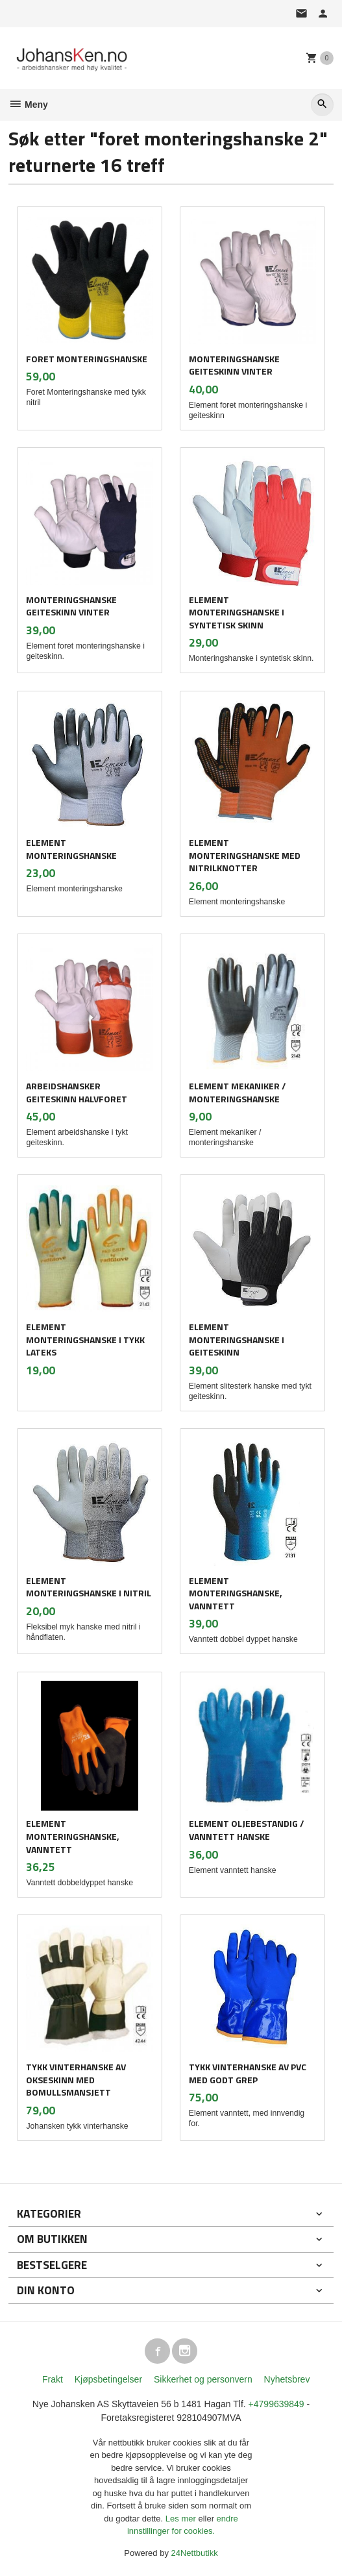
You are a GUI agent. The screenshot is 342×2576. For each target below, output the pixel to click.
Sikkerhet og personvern (203, 2379)
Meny (28, 104)
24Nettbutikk (194, 2553)
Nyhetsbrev (287, 2379)
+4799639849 (276, 2404)
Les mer (182, 2518)
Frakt (52, 2379)
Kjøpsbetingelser (108, 2379)
